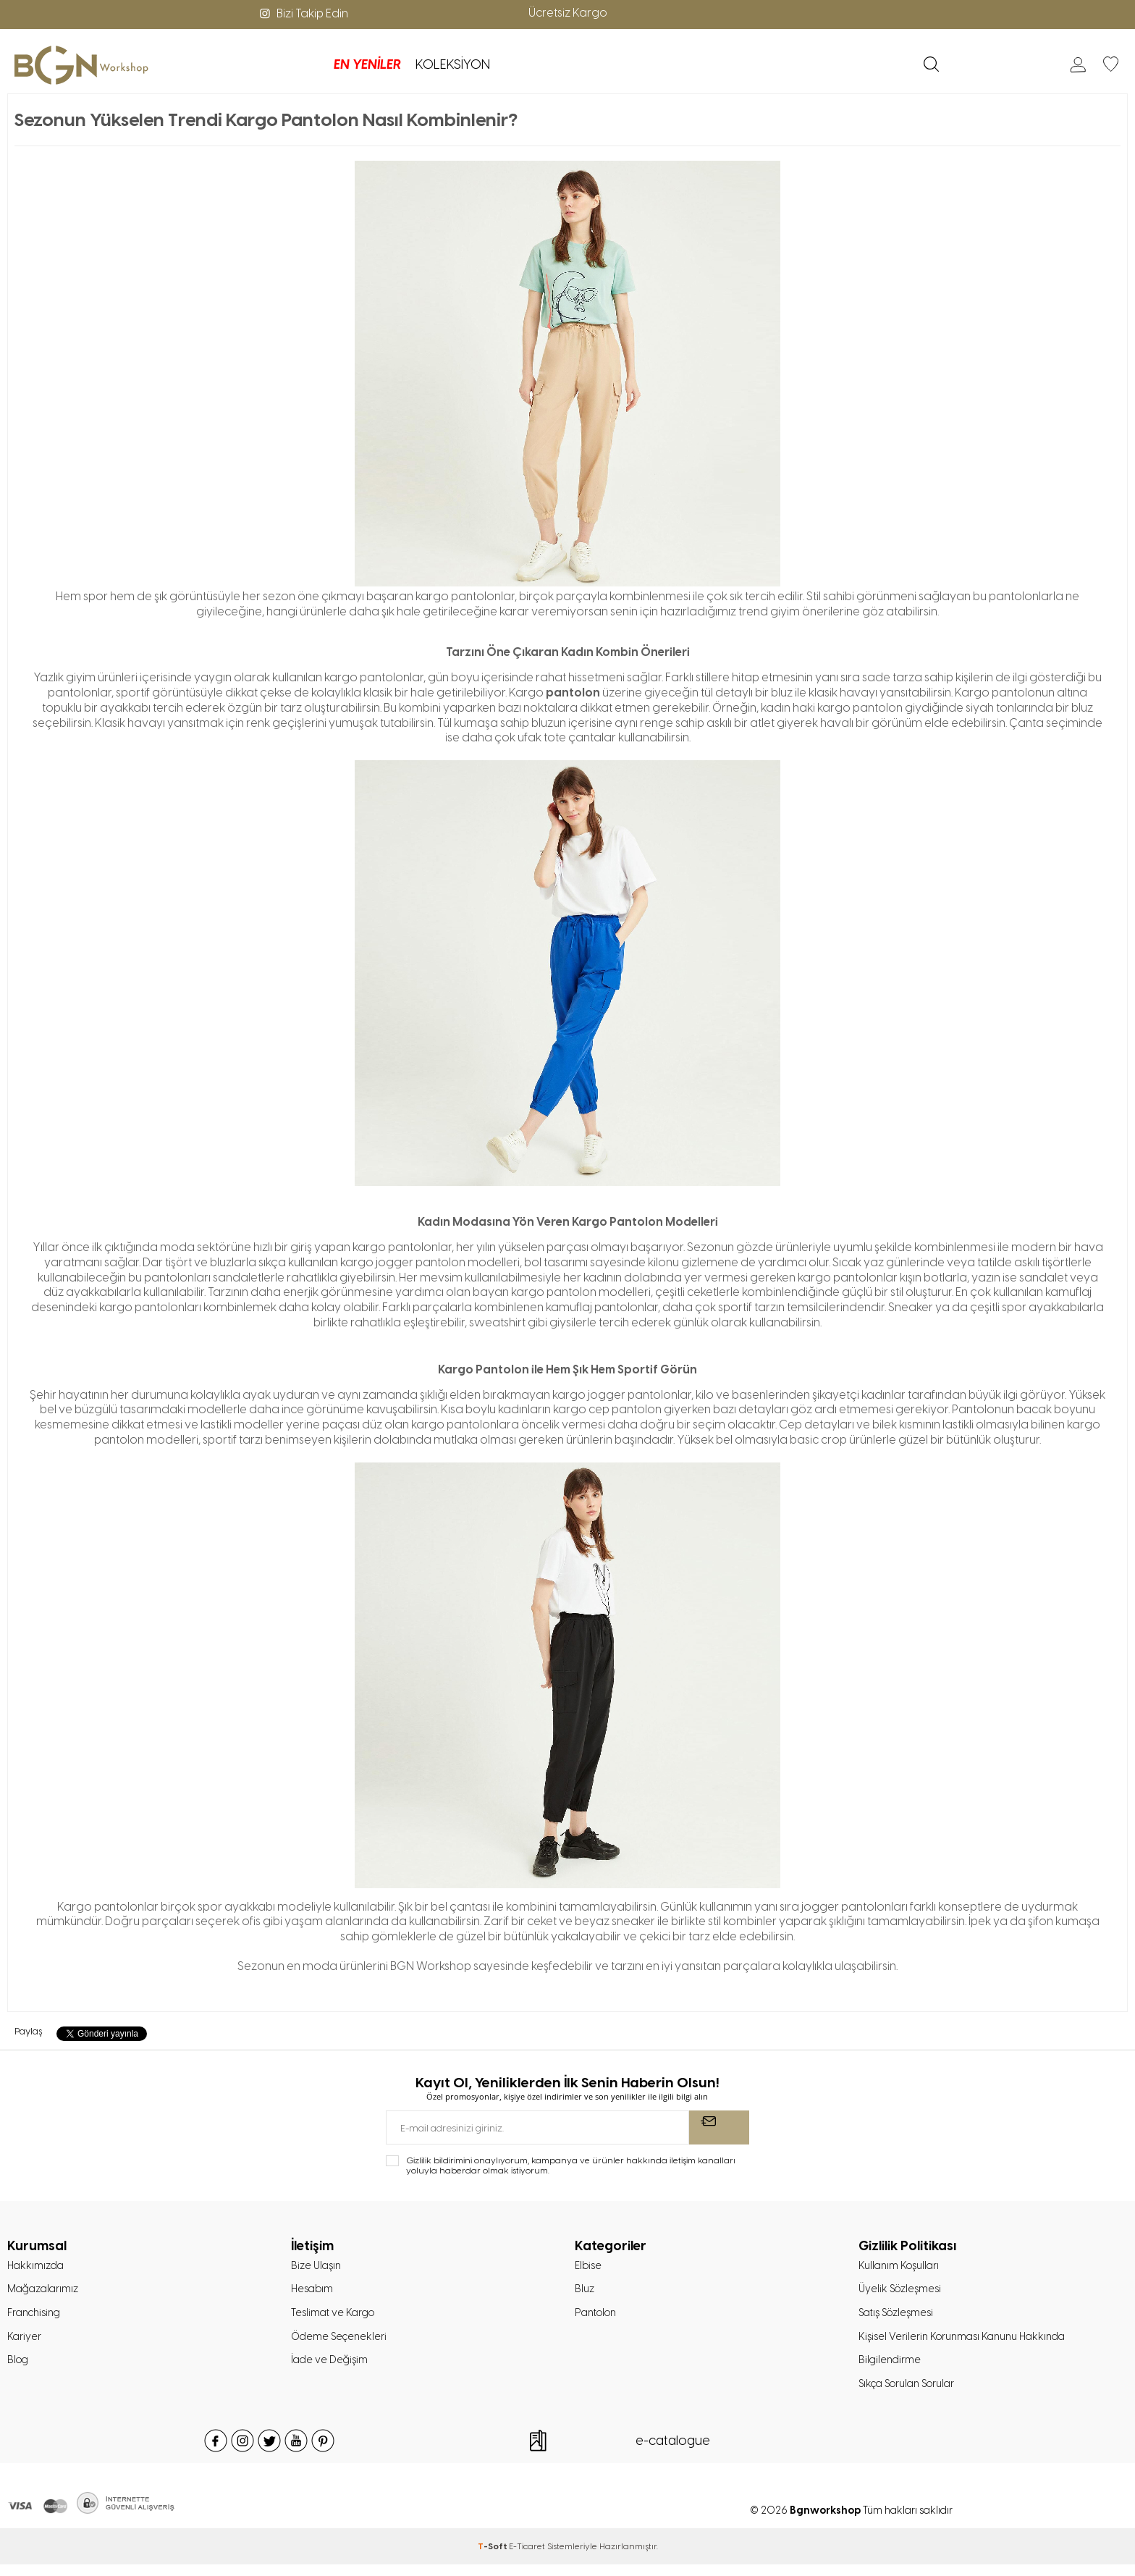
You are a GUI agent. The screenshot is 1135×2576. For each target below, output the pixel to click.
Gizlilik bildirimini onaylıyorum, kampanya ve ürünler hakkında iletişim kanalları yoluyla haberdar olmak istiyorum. (570, 2168)
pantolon (573, 692)
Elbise (589, 2268)
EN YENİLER (235, 64)
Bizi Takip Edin (302, 13)
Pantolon (598, 2318)
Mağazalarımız (45, 2293)
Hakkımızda (37, 2268)
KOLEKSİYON (320, 64)
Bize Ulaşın (318, 2268)
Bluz (585, 2293)
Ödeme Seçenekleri (341, 2344)
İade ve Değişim (331, 2369)
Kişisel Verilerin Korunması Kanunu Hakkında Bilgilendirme (968, 2357)
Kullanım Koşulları (901, 2268)
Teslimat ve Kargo (335, 2318)
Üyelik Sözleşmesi (902, 2293)
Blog (18, 2369)
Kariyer (24, 2344)
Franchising (36, 2318)
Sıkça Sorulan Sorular (911, 2395)
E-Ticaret (527, 2558)
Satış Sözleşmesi (899, 2318)
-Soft (493, 2558)
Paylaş (28, 2031)
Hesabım (313, 2293)
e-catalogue (673, 2452)
